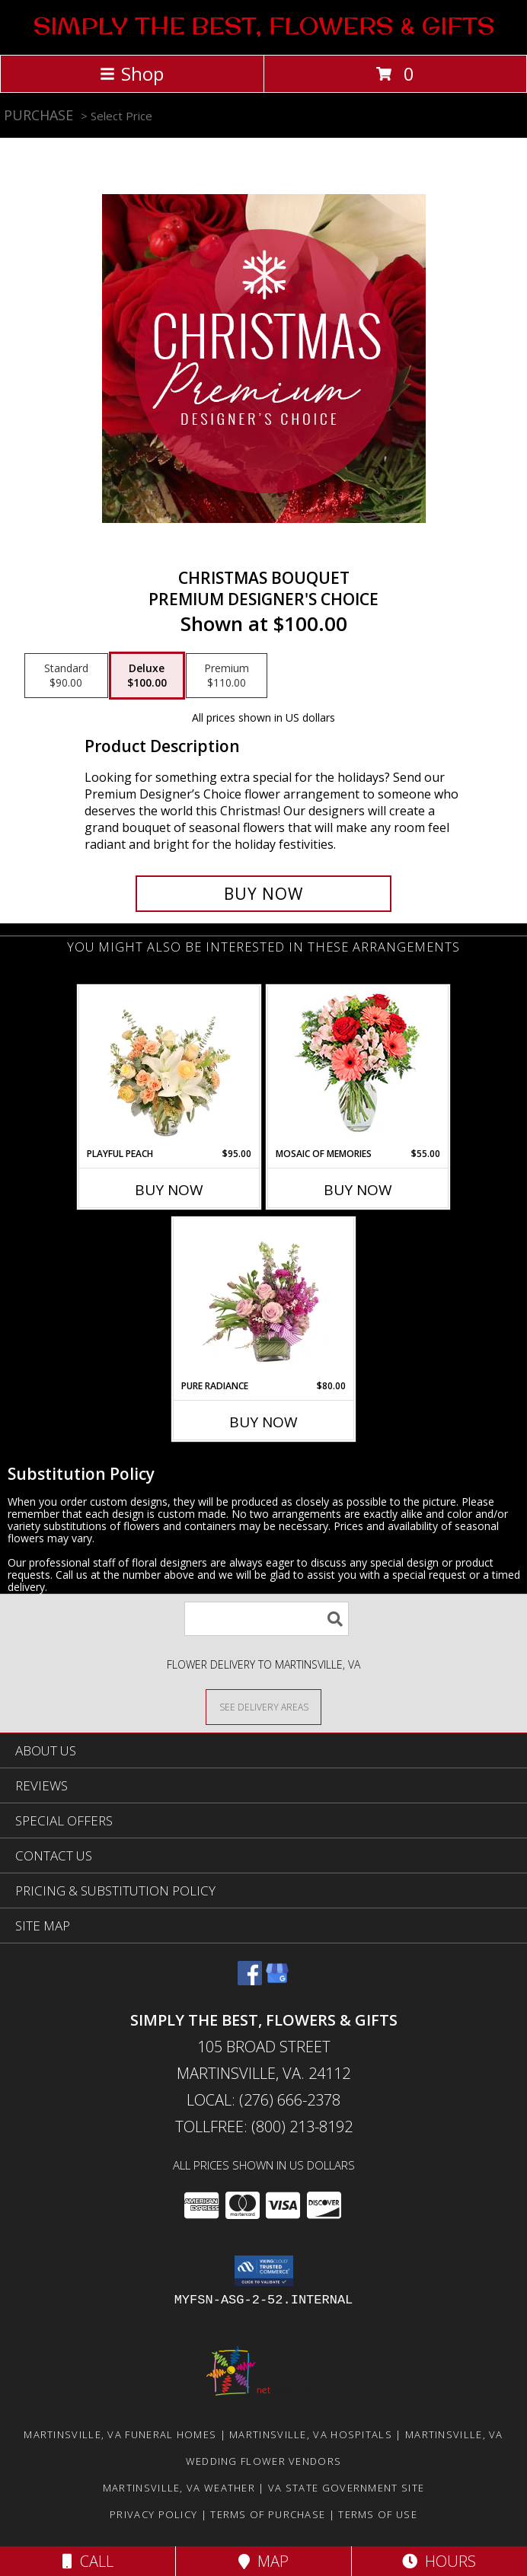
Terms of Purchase (267, 2514)
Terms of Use (377, 2514)
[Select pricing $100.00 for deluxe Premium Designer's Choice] (147, 676)
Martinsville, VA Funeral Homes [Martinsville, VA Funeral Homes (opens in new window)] (120, 2434)
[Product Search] (266, 1619)
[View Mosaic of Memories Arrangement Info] (358, 1067)
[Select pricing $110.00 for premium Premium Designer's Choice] (227, 676)
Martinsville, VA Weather (179, 2488)
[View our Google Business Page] (277, 1980)
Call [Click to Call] (87, 2561)
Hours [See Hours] (439, 2561)
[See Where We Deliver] (263, 1706)
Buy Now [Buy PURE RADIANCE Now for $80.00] (263, 1422)
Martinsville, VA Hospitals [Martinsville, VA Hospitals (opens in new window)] (310, 2434)
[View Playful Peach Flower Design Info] (169, 1066)
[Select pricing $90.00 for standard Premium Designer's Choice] (66, 676)
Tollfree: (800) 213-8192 (264, 2126)
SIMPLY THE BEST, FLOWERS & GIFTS (264, 25)
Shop (132, 73)
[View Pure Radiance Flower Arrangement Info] (263, 1298)
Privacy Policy (153, 2514)
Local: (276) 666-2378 (263, 2100)
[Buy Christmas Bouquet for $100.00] (263, 893)
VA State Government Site (346, 2488)
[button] (264, 2271)
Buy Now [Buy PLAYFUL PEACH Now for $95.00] (169, 1190)
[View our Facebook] (250, 1980)
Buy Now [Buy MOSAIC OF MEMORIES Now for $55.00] (358, 1190)
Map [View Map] (263, 2561)
